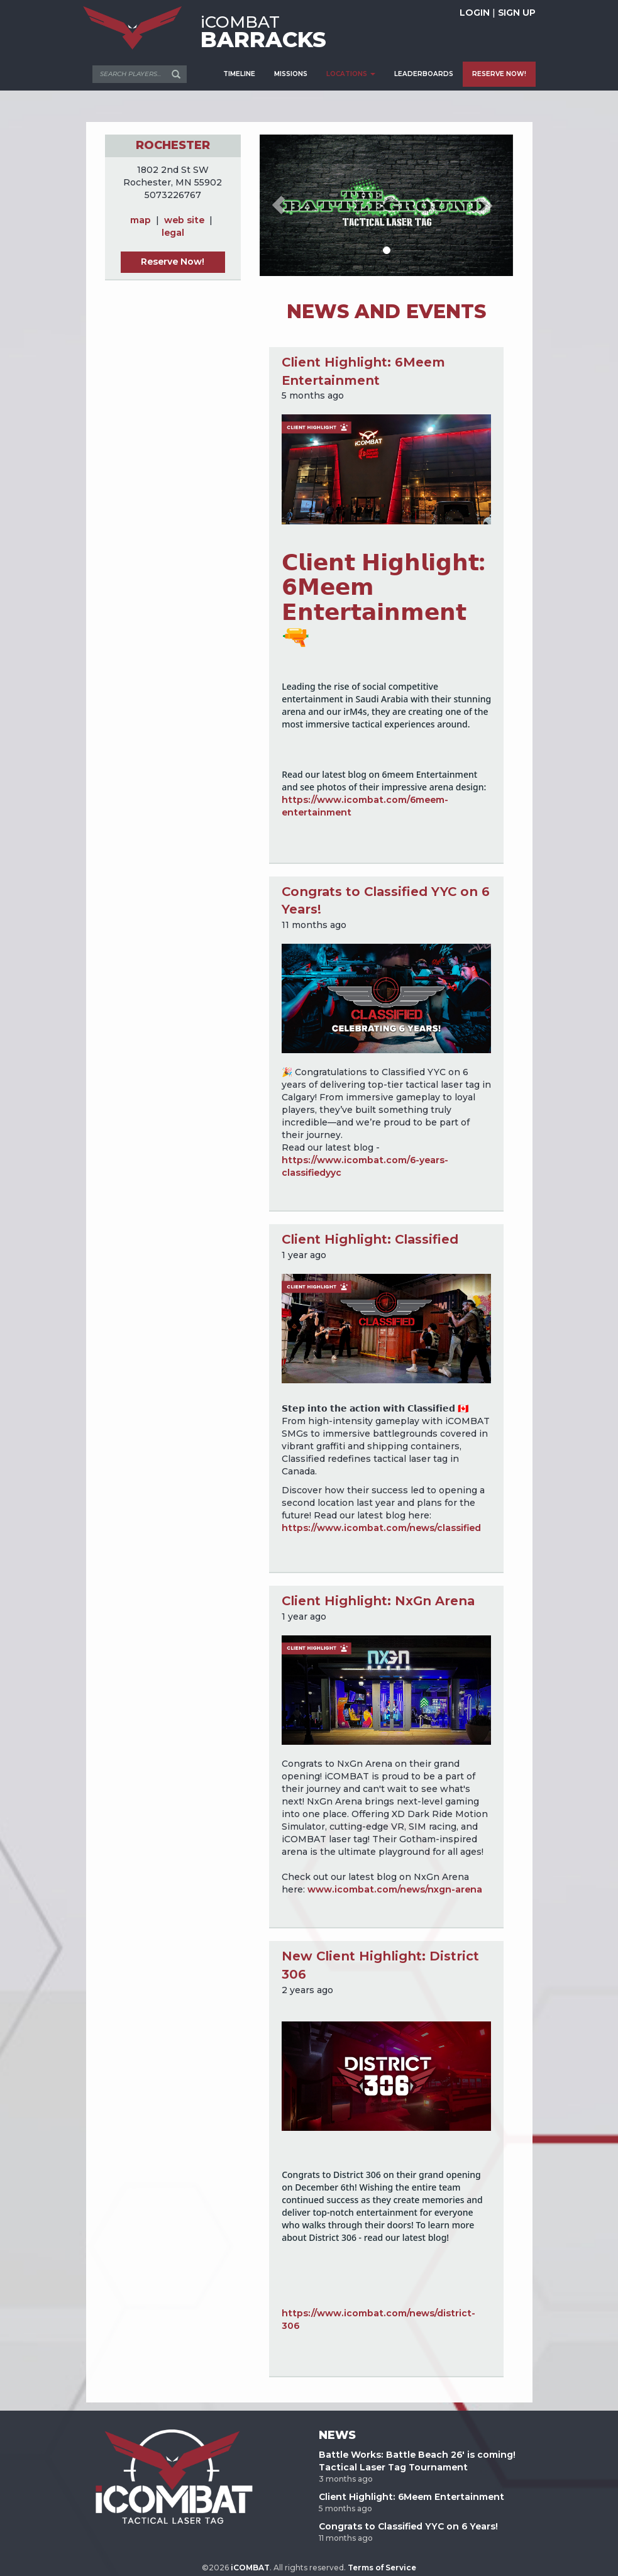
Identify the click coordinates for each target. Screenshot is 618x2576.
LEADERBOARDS (423, 74)
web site (184, 220)
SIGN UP (517, 12)
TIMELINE (239, 74)
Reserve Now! (172, 261)
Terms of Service (382, 2567)
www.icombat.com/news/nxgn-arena (394, 1889)
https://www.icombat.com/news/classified (381, 1528)
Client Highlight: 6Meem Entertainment (411, 2496)
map (140, 220)
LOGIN (475, 12)
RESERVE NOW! (499, 74)
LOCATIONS (350, 74)
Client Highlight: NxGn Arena (378, 1600)
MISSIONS (290, 74)
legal (173, 232)
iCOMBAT (250, 2567)
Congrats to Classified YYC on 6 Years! (408, 2526)
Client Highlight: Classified (370, 1239)
